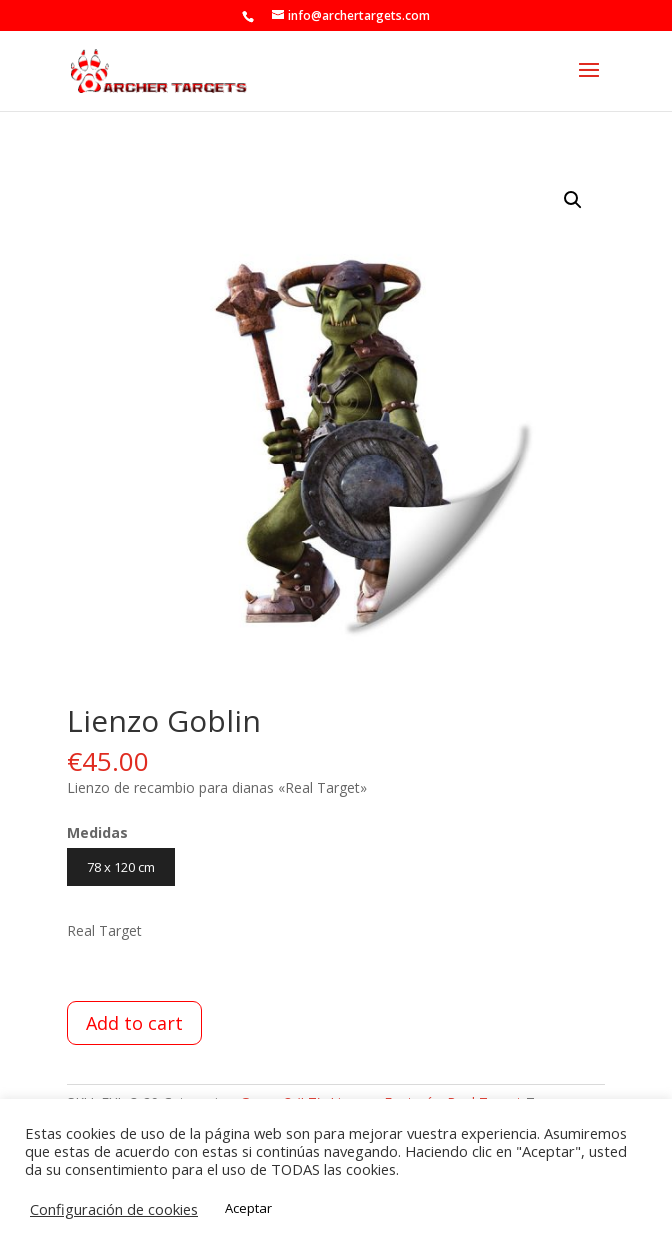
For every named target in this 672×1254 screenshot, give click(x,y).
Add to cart (134, 1023)
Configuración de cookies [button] (114, 1209)
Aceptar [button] (248, 1208)
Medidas (97, 832)
